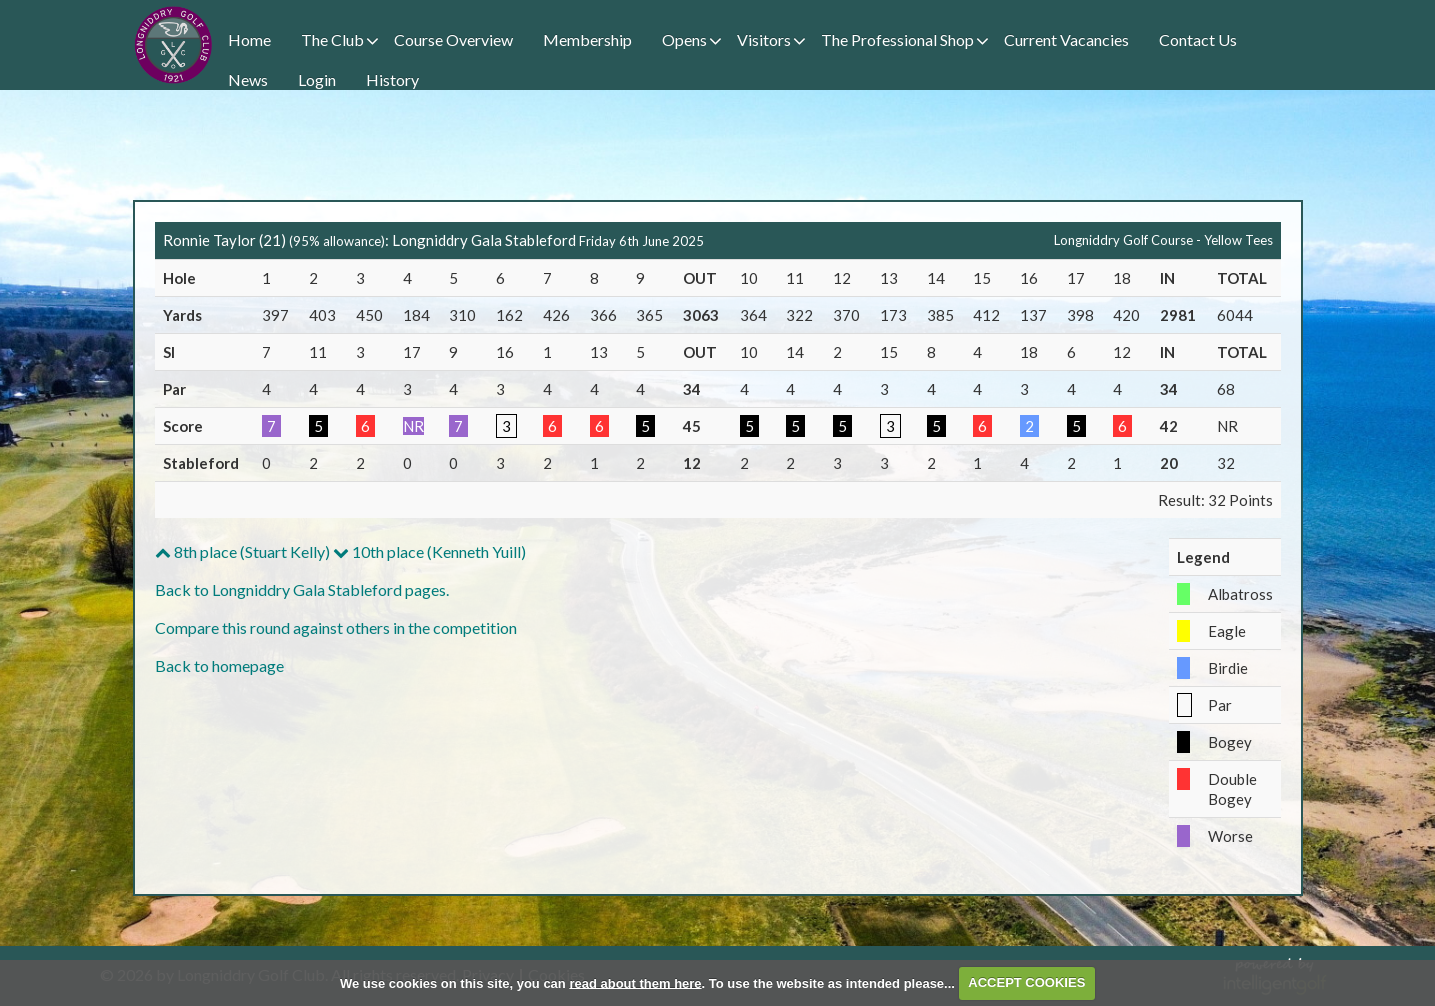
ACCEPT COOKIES (1026, 982)
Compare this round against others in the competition (336, 627)
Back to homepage (219, 665)
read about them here (635, 982)
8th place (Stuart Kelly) (242, 551)
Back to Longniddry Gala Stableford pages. (302, 589)
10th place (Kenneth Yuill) (429, 551)
